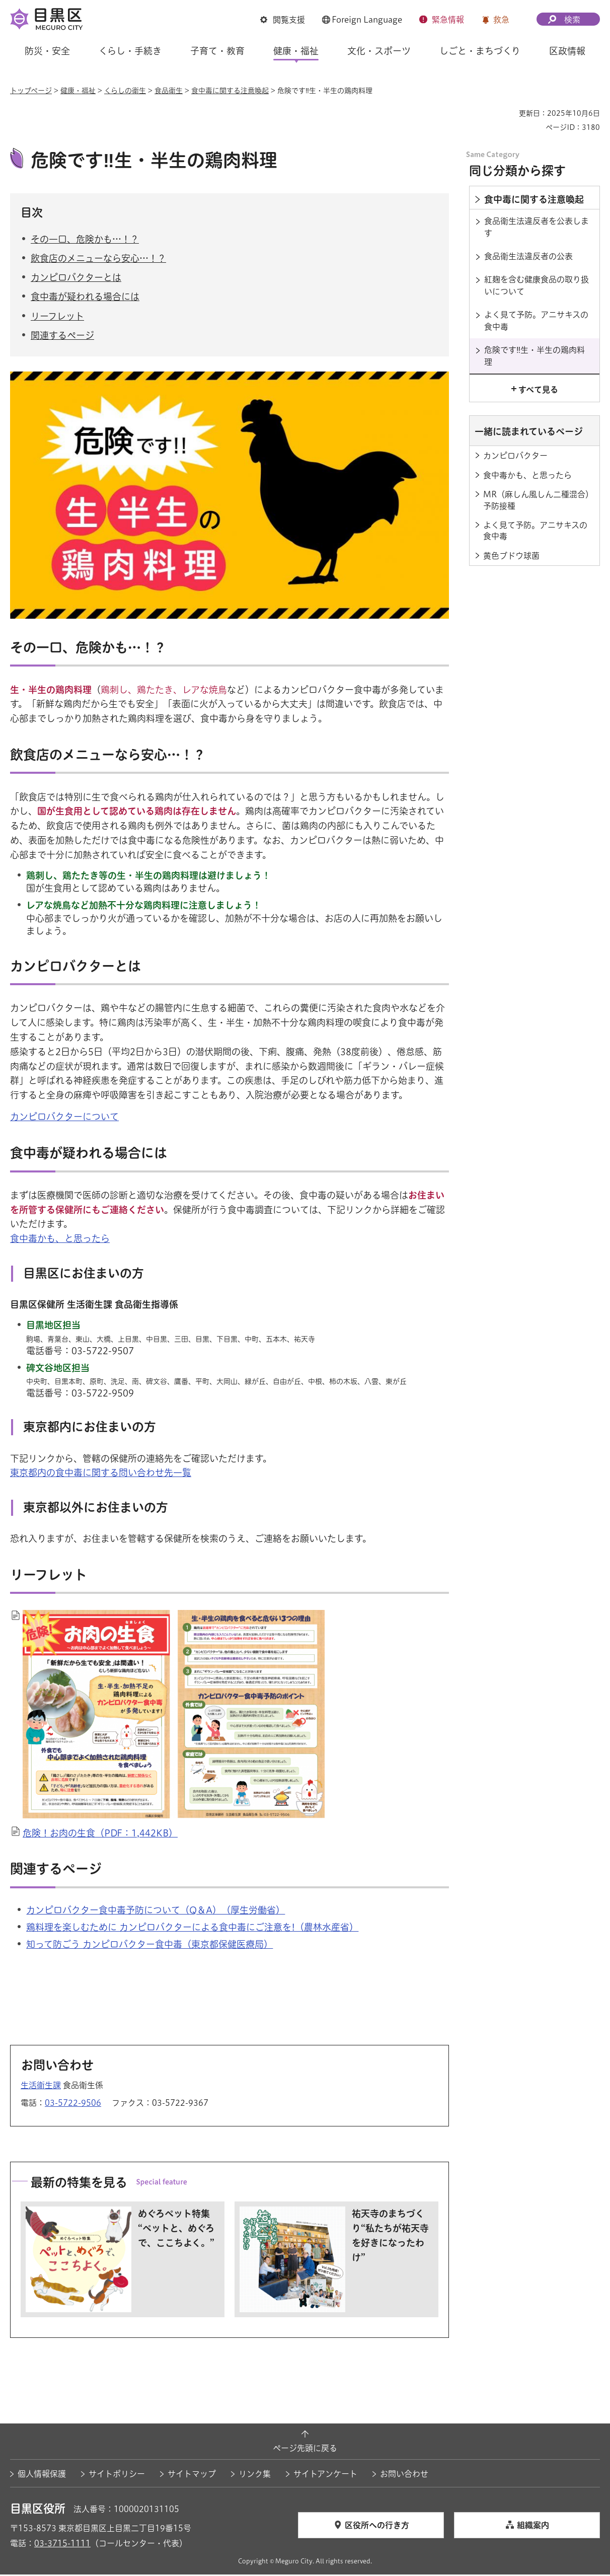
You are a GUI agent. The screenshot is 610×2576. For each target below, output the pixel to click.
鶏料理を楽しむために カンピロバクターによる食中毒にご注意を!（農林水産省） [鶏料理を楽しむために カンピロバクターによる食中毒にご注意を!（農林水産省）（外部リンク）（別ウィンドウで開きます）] (192, 1928)
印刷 (507, 113)
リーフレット (57, 317)
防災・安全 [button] (47, 50)
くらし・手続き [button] (130, 50)
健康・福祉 (78, 90)
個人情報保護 (42, 2475)
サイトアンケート (325, 2475)
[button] (282, 20)
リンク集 (255, 2475)
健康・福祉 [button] (296, 50)
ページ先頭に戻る (305, 2450)
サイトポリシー (117, 2475)
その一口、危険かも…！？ (85, 240)
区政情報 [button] (567, 50)
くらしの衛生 (125, 90)
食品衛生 (169, 90)
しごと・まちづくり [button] (479, 50)
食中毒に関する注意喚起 (230, 90)
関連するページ (62, 336)
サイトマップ (192, 2475)
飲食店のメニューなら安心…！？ (98, 259)
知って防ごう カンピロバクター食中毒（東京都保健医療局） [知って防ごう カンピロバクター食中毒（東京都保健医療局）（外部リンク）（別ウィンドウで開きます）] (149, 1945)
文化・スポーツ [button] (379, 50)
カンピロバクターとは (76, 278)
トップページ (31, 90)
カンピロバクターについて (64, 1118)
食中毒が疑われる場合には (85, 298)
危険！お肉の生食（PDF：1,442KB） (100, 1833)
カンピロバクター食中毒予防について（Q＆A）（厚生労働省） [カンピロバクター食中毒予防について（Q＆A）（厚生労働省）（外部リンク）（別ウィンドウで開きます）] (155, 1911)
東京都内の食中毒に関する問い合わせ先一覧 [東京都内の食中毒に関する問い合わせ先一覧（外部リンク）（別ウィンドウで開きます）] (100, 1474)
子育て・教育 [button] (217, 50)
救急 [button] (501, 20)
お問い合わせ (404, 2475)
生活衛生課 (41, 2086)
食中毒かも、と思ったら (60, 1239)
